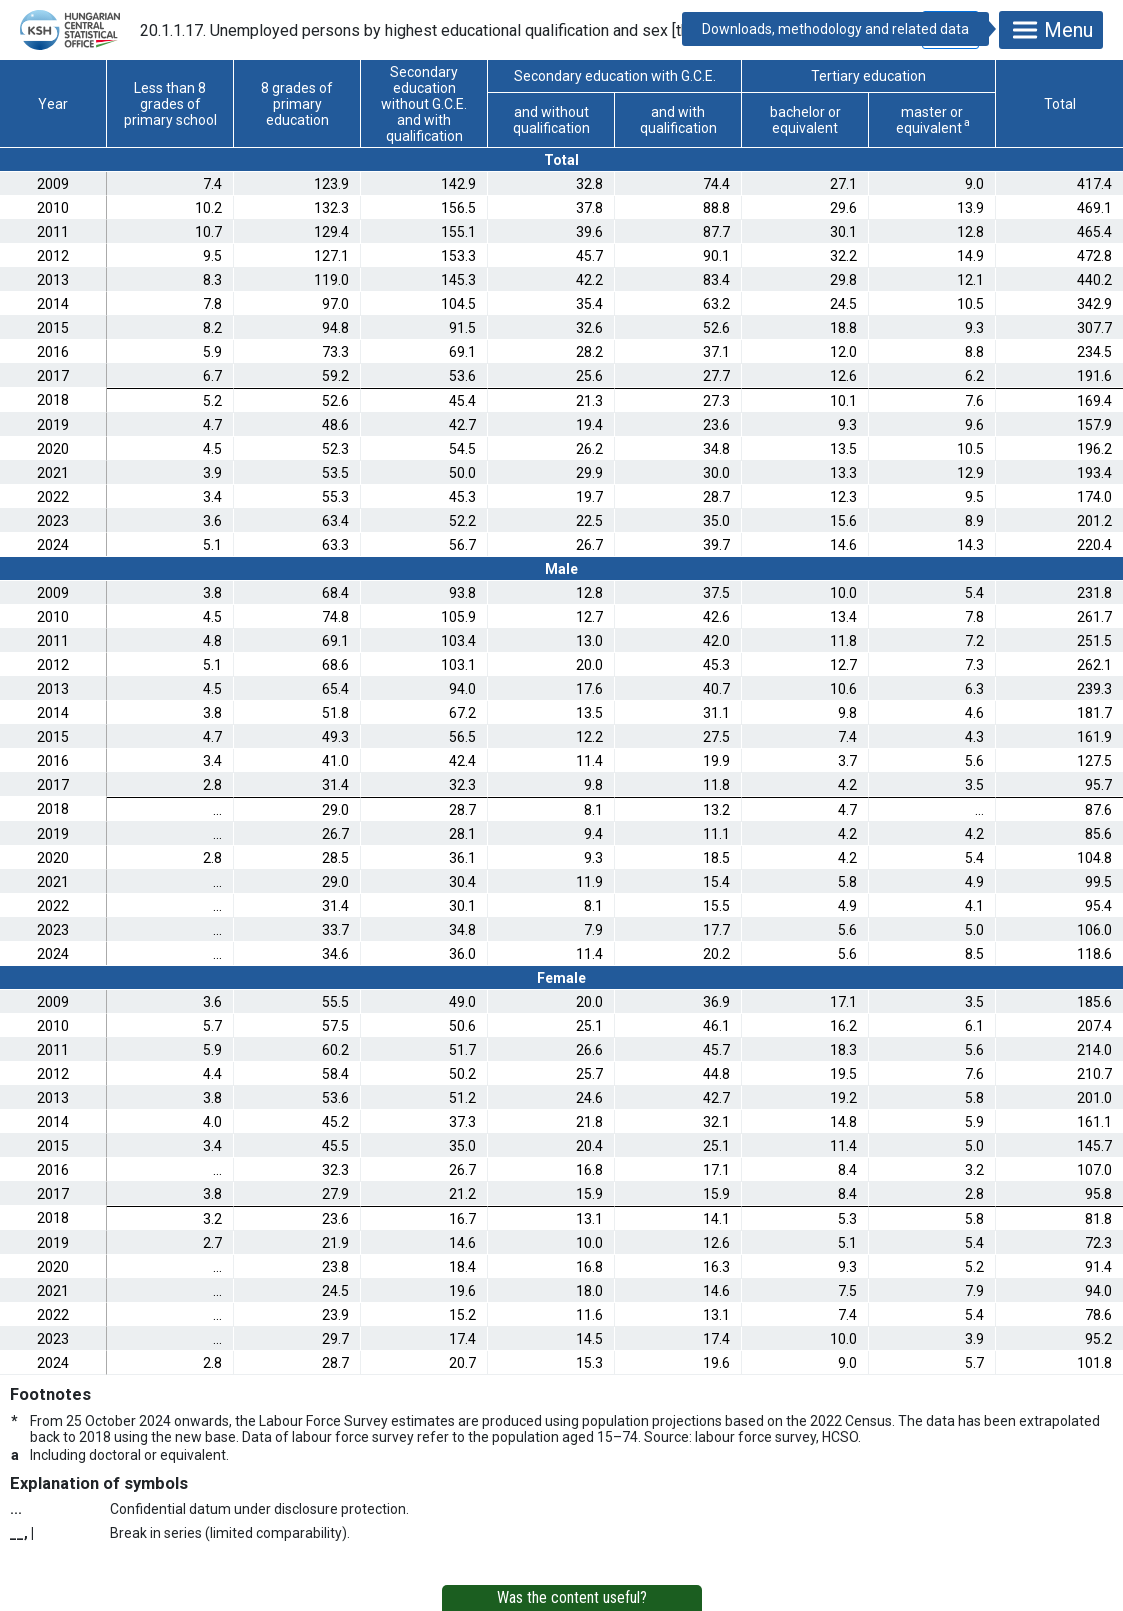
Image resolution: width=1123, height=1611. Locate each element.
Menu (1051, 30)
